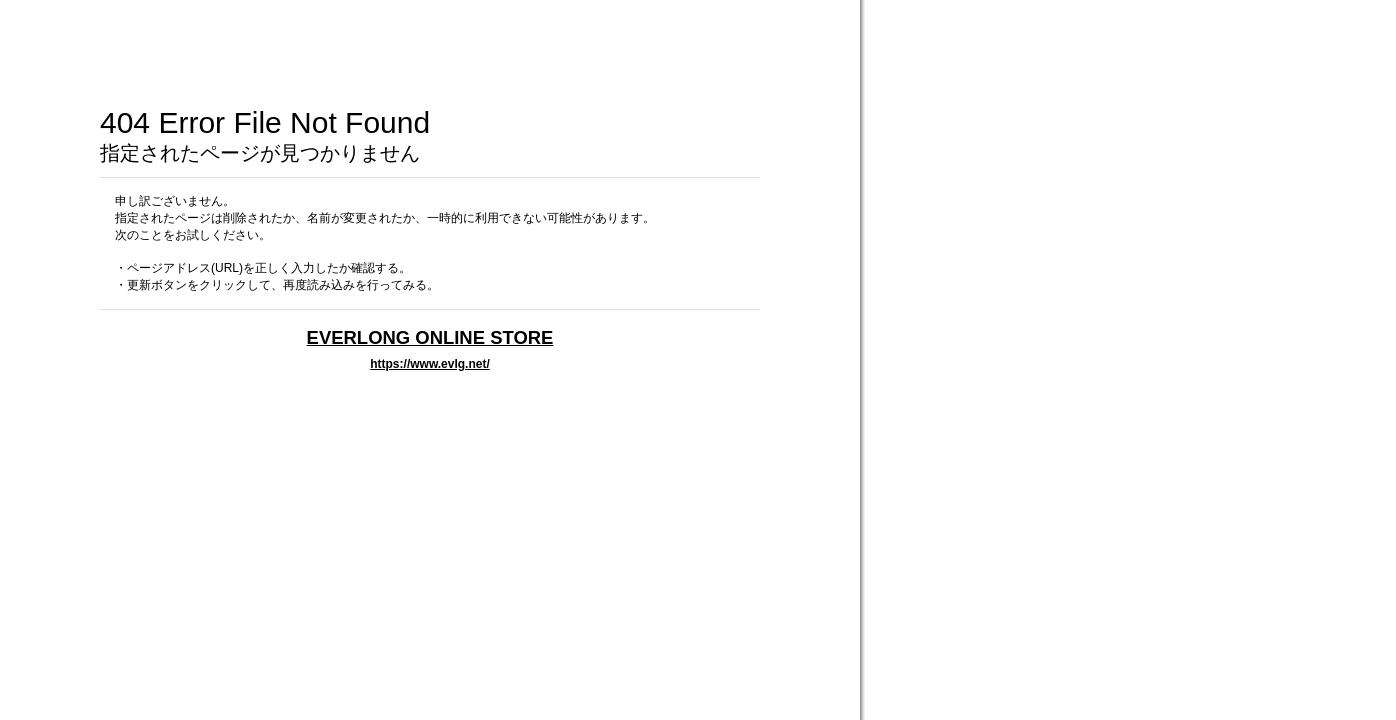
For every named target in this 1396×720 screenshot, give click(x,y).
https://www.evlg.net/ (430, 364)
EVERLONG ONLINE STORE (430, 337)
